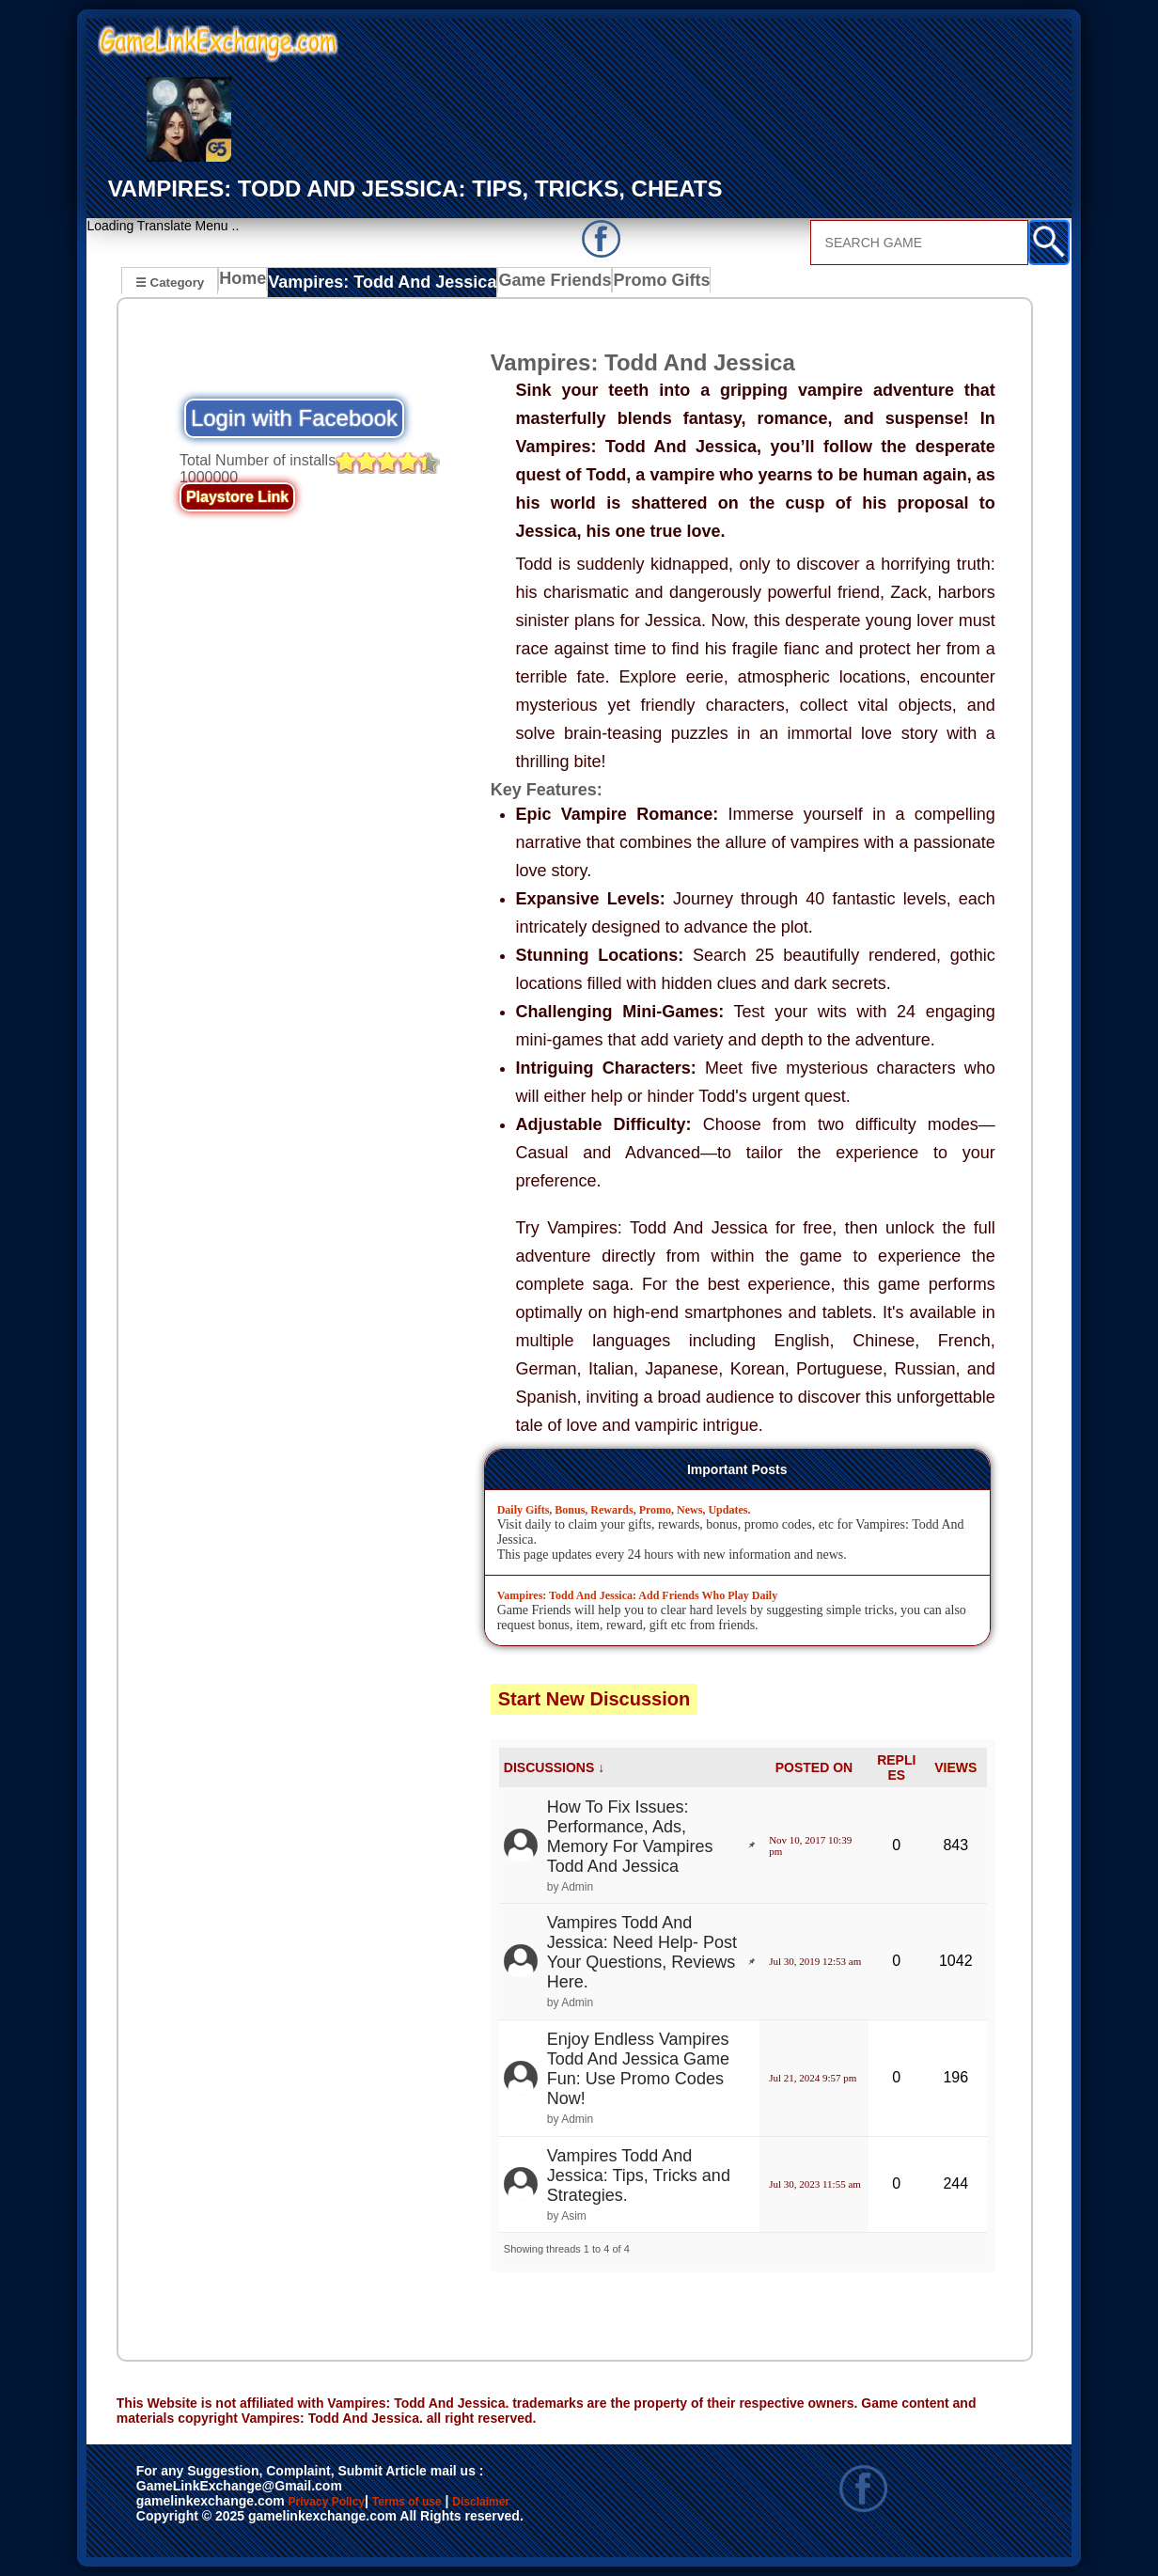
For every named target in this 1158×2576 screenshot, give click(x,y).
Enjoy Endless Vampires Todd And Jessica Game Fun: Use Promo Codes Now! (638, 2069)
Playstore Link (237, 498)
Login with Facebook (294, 419)
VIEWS (955, 1767)
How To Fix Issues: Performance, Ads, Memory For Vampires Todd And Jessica (630, 1837)
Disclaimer (179, 2522)
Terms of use (463, 2502)
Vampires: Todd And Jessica (374, 283)
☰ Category (169, 282)
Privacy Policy (346, 2502)
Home (246, 283)
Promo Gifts (630, 283)
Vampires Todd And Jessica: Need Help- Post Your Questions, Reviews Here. (642, 1953)
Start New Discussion (594, 1699)
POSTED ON (814, 1767)
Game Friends (527, 283)
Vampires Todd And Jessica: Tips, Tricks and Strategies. (638, 2175)
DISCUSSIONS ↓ (554, 1767)
